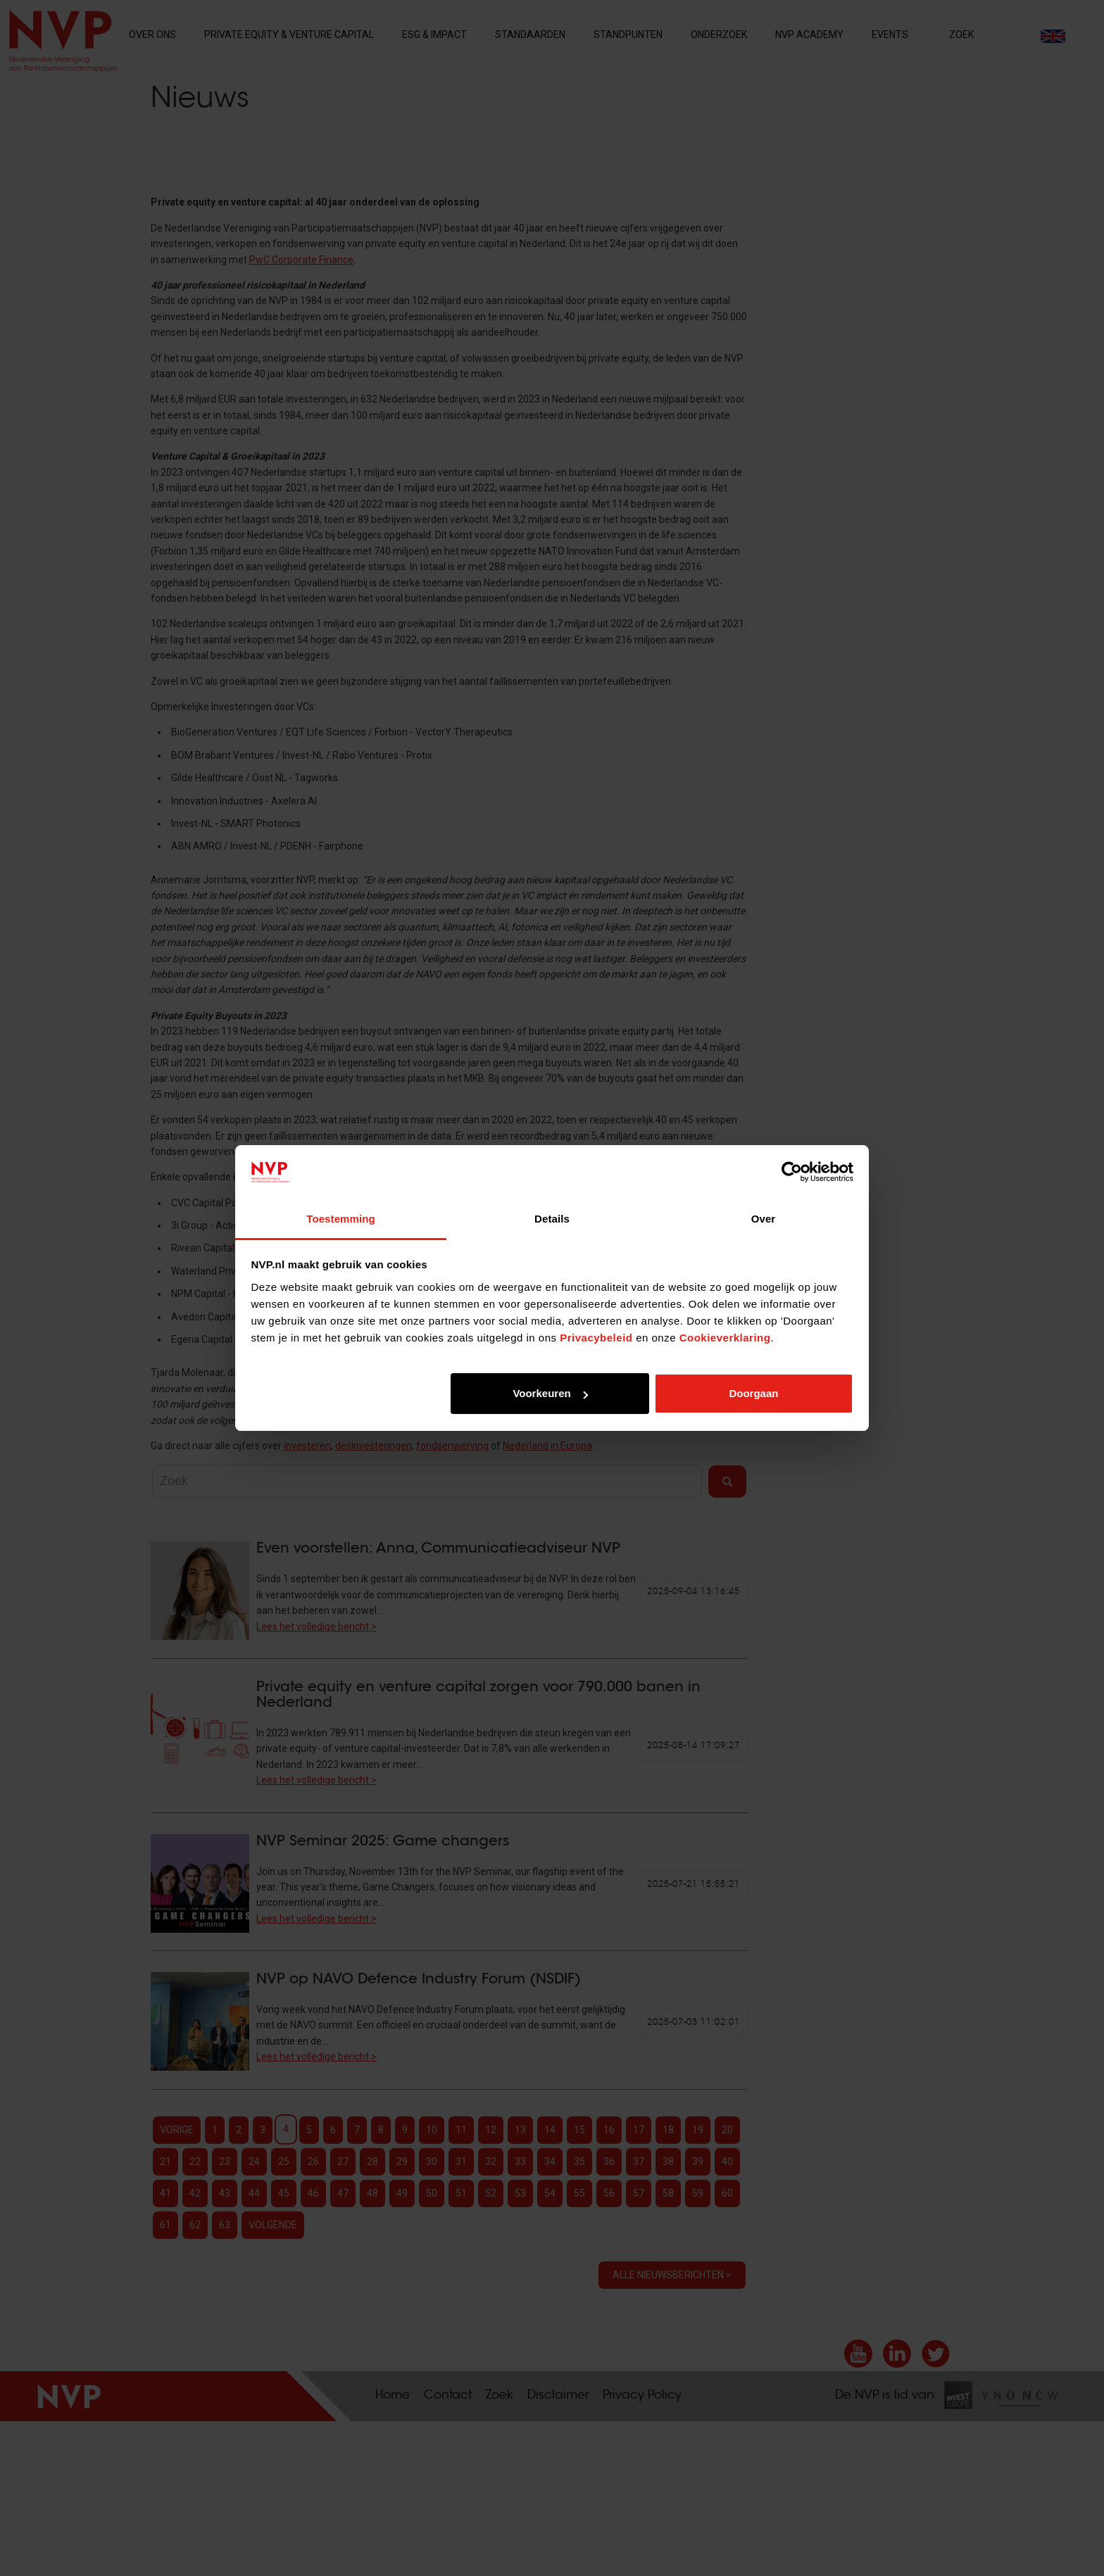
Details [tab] (552, 1219)
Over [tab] (763, 1219)
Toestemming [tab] (340, 1219)
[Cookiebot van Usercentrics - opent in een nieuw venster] (791, 1172)
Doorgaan (753, 1393)
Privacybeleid (596, 1338)
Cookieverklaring (725, 1338)
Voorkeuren (550, 1393)
